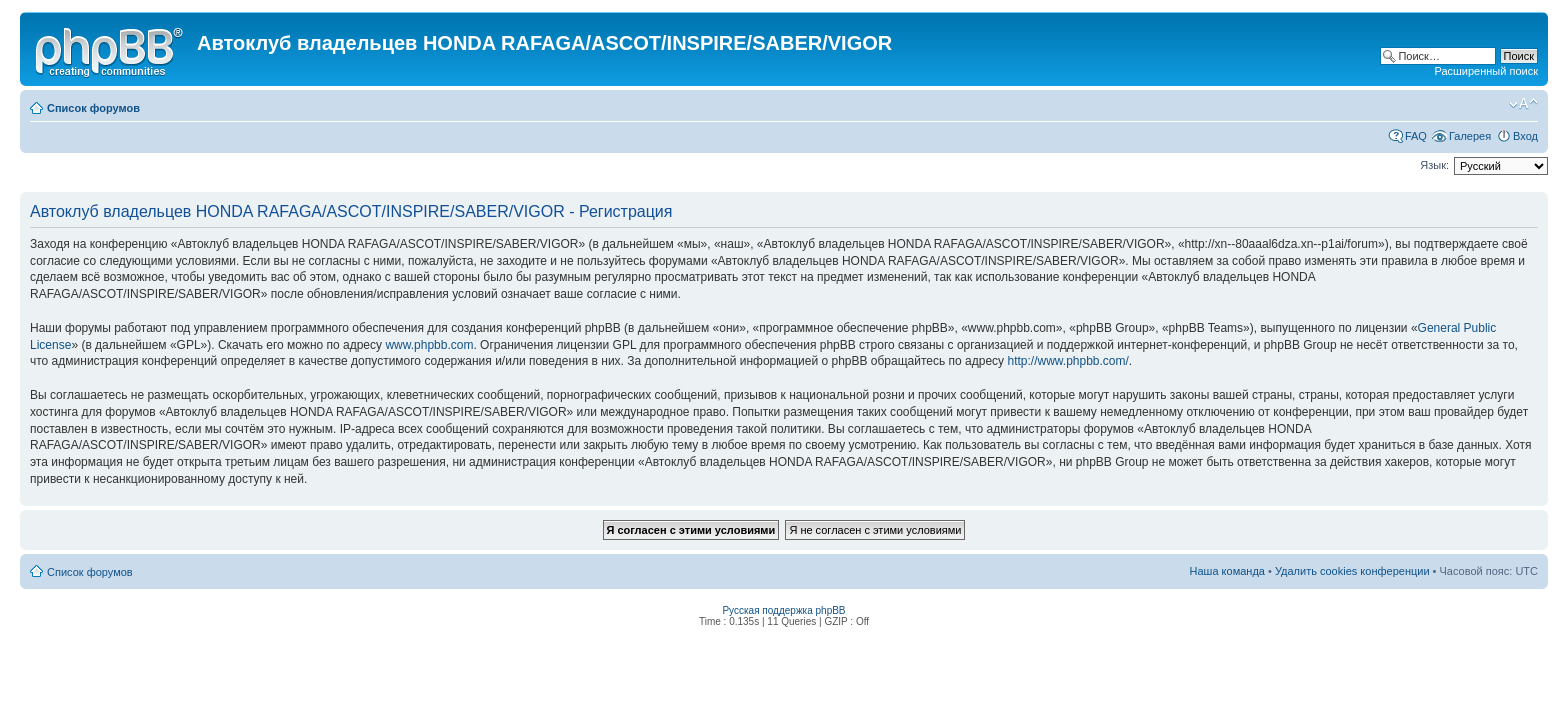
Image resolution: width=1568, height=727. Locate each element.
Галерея (1470, 136)
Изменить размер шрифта (1523, 104)
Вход (1525, 136)
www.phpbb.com (429, 345)
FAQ (1416, 136)
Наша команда (1227, 571)
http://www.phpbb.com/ (1067, 361)
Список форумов (93, 108)
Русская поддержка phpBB (783, 610)
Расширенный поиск (1486, 71)
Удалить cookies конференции (1352, 571)
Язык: (1434, 165)
